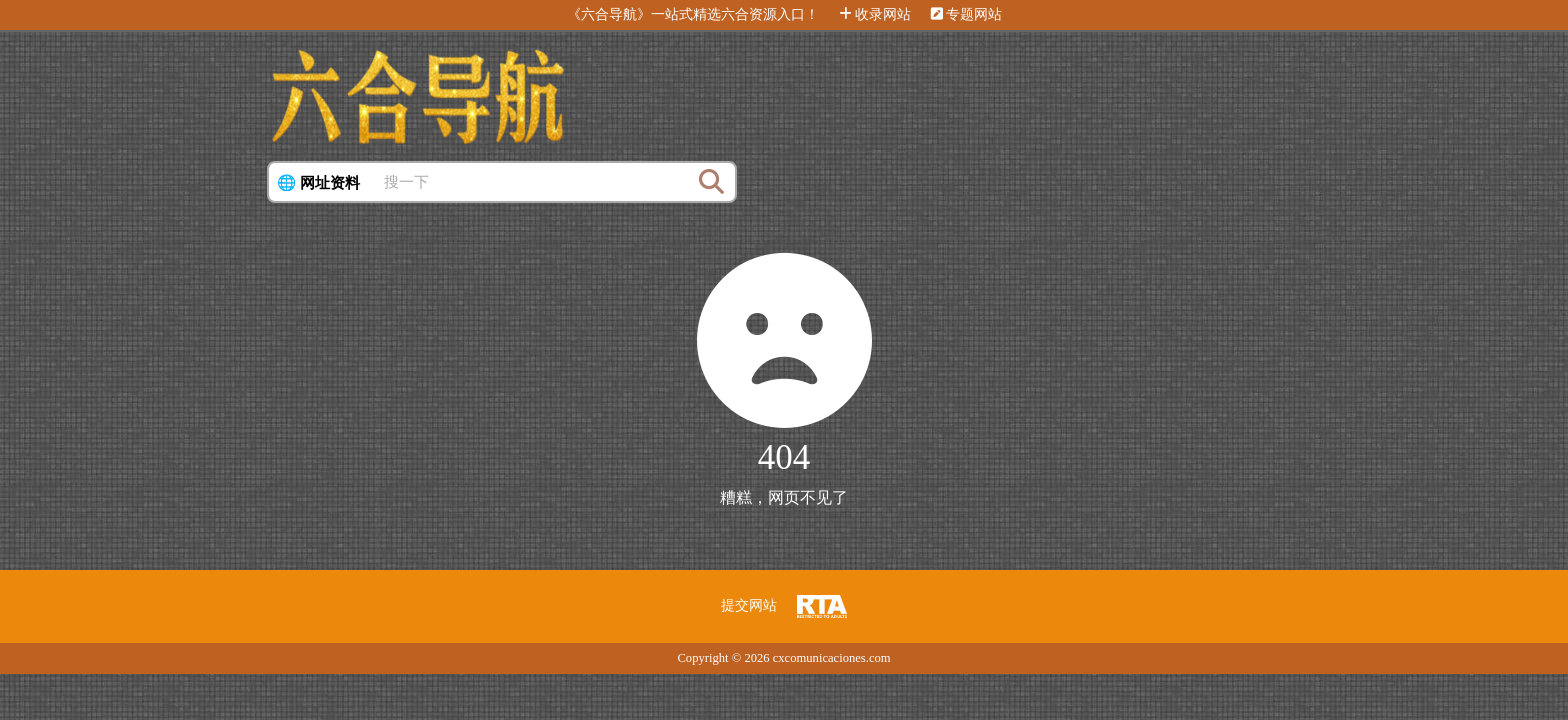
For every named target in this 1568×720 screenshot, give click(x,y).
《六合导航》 (609, 14)
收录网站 (875, 14)
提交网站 (749, 605)
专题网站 (966, 14)
